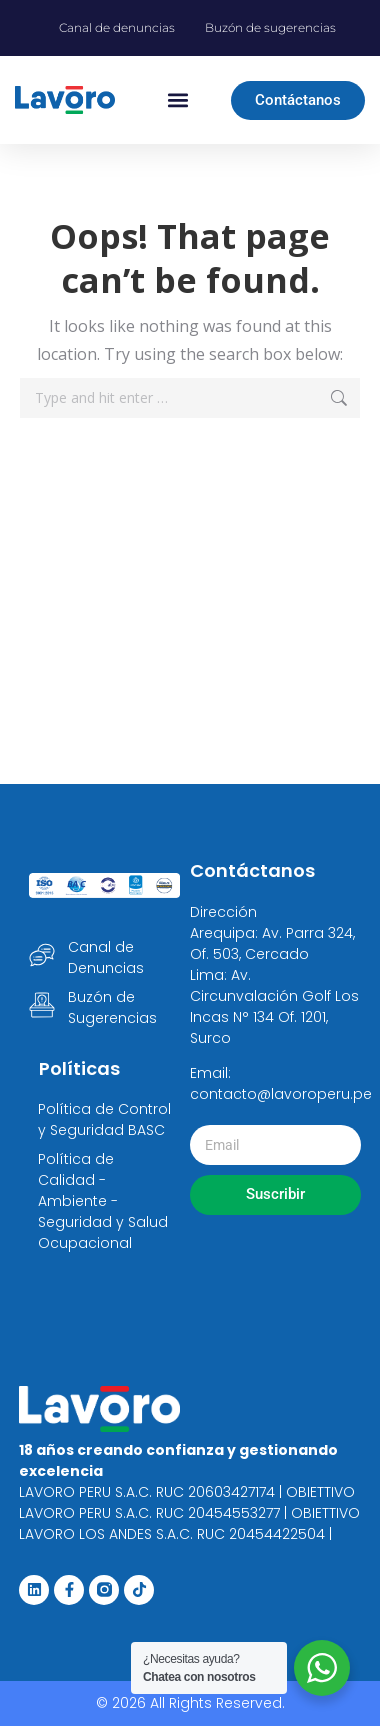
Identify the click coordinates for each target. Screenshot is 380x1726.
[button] (177, 100)
